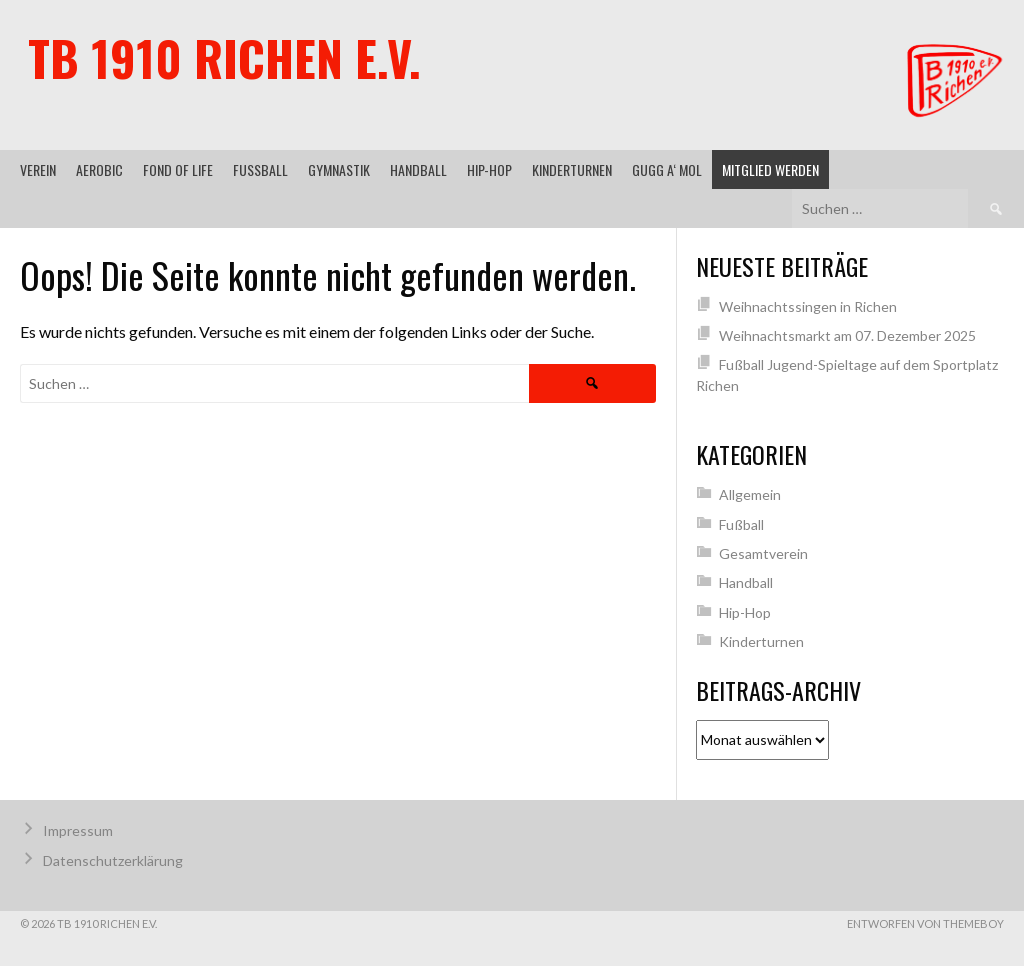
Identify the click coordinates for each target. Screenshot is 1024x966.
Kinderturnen (572, 169)
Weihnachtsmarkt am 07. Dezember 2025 (847, 335)
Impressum (78, 830)
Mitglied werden (770, 169)
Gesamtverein (763, 553)
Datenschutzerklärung (113, 860)
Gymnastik (339, 169)
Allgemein (750, 494)
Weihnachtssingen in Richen (808, 306)
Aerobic (99, 169)
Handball (418, 169)
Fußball (260, 169)
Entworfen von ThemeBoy (925, 923)
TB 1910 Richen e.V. (224, 57)
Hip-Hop (489, 169)
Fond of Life (178, 169)
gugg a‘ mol (667, 169)
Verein (38, 169)
